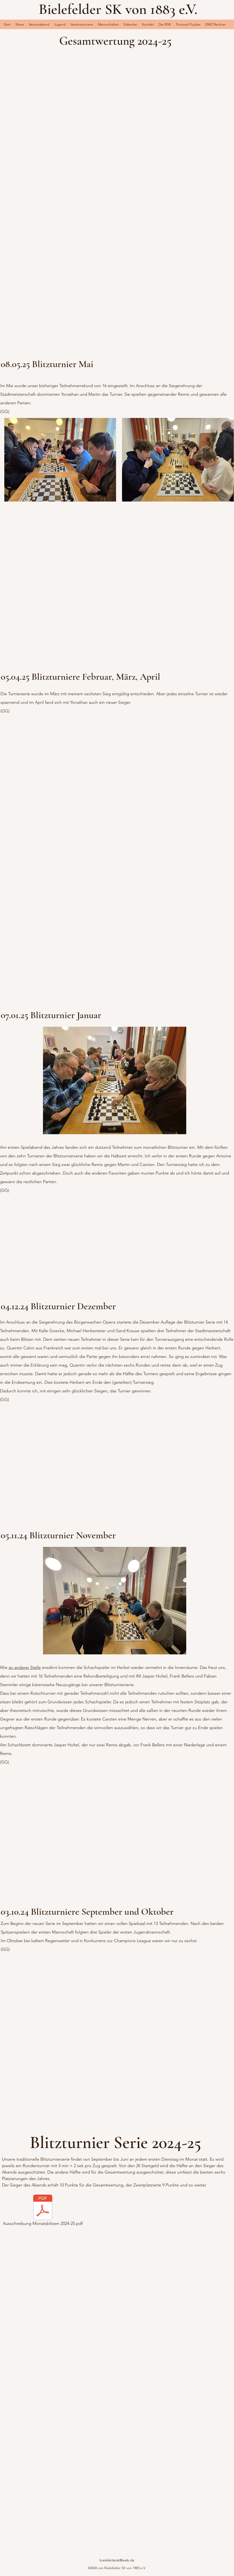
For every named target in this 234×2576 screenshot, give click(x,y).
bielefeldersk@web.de (117, 2560)
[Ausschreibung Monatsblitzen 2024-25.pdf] (42, 2211)
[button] (60, 24)
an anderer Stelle (25, 1667)
